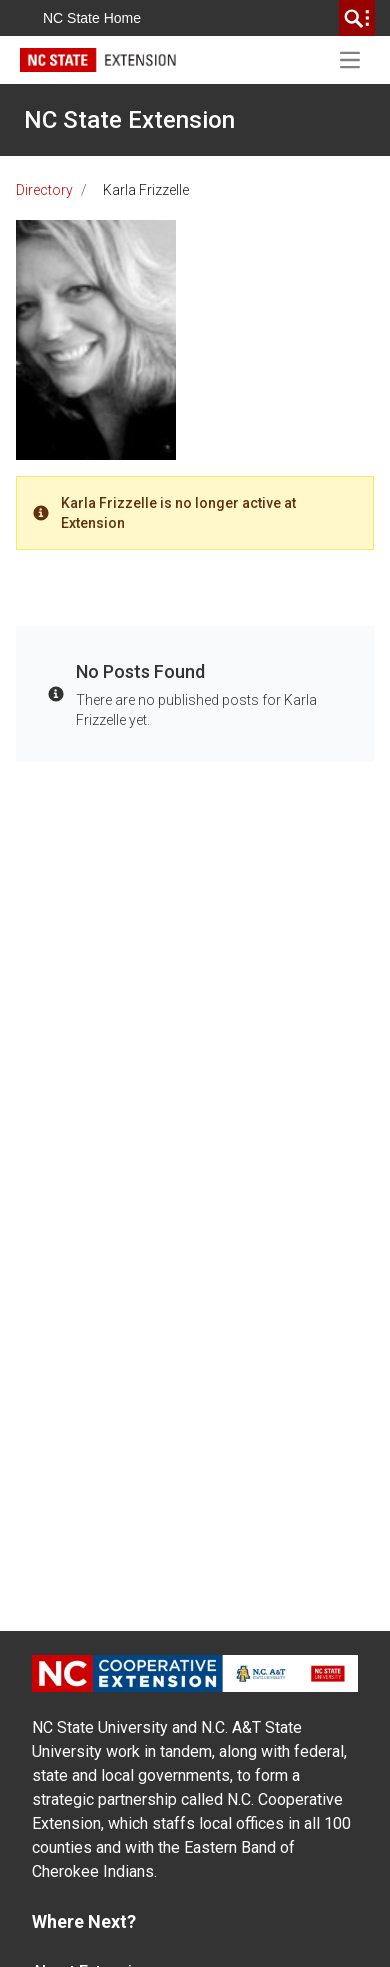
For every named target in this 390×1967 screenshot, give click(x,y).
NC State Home (92, 18)
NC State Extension (129, 120)
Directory (44, 190)
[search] (357, 18)
